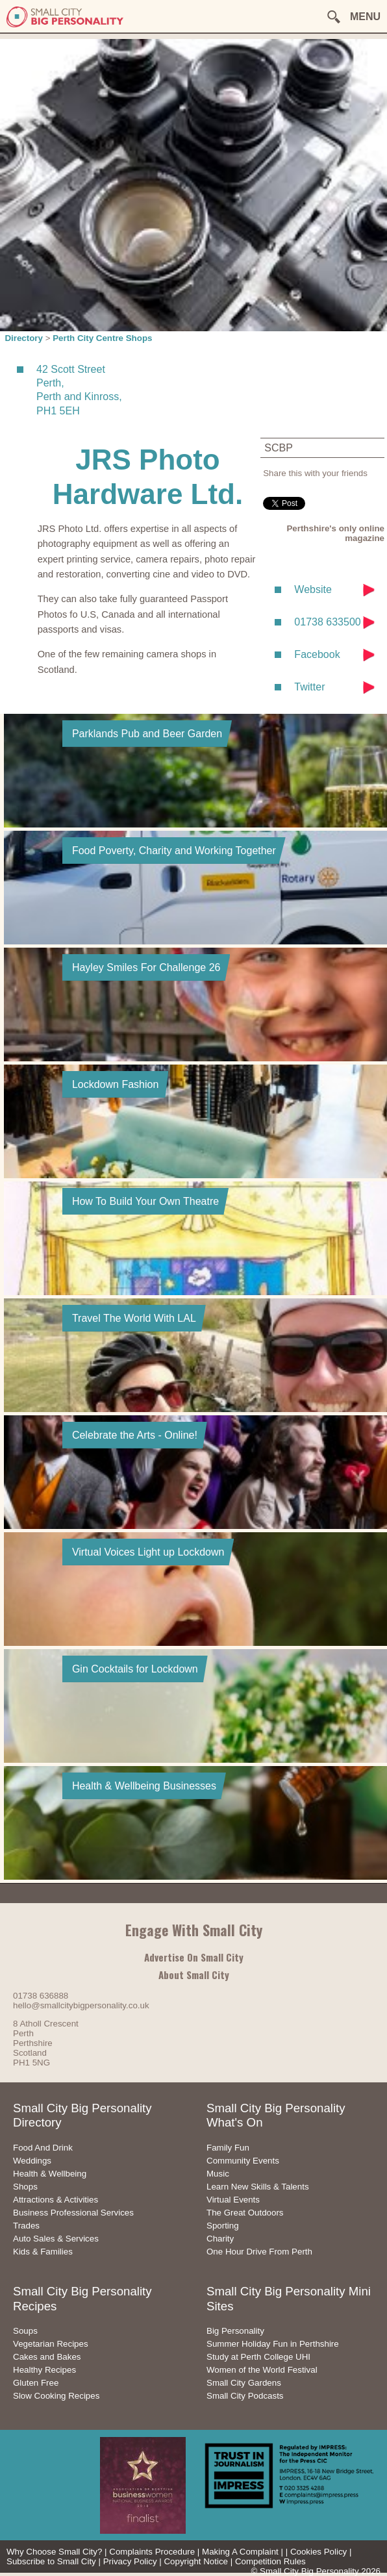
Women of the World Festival (262, 2370)
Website (313, 589)
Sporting (222, 2225)
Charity (220, 2238)
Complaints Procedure (152, 2552)
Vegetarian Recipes (50, 2344)
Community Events (242, 2161)
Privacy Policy (130, 2561)
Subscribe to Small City (51, 2561)
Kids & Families (43, 2251)
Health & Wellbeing (49, 2173)
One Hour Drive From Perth (259, 2251)
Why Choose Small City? (54, 2552)
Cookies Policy (318, 2552)
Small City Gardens (243, 2383)
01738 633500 (327, 621)
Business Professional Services (73, 2212)
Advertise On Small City (193, 1957)
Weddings (32, 2161)
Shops (25, 2186)
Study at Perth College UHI (258, 2357)
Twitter (309, 686)
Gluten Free (35, 2383)
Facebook (317, 654)
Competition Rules (270, 2561)
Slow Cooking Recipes (56, 2396)
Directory (24, 338)
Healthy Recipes (44, 2370)
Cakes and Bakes (47, 2357)
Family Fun (227, 2148)
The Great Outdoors (245, 2212)
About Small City (193, 1974)
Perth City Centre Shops (102, 338)
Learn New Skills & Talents (257, 2186)
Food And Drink (43, 2148)
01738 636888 (40, 1996)
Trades (26, 2225)
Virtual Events (233, 2199)
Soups (25, 2331)
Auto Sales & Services (56, 2238)
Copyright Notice (196, 2561)
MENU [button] (365, 16)
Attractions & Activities (55, 2199)
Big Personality (235, 2331)
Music (217, 2173)
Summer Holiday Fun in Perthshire (272, 2344)
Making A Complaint (240, 2552)
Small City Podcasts (245, 2396)
